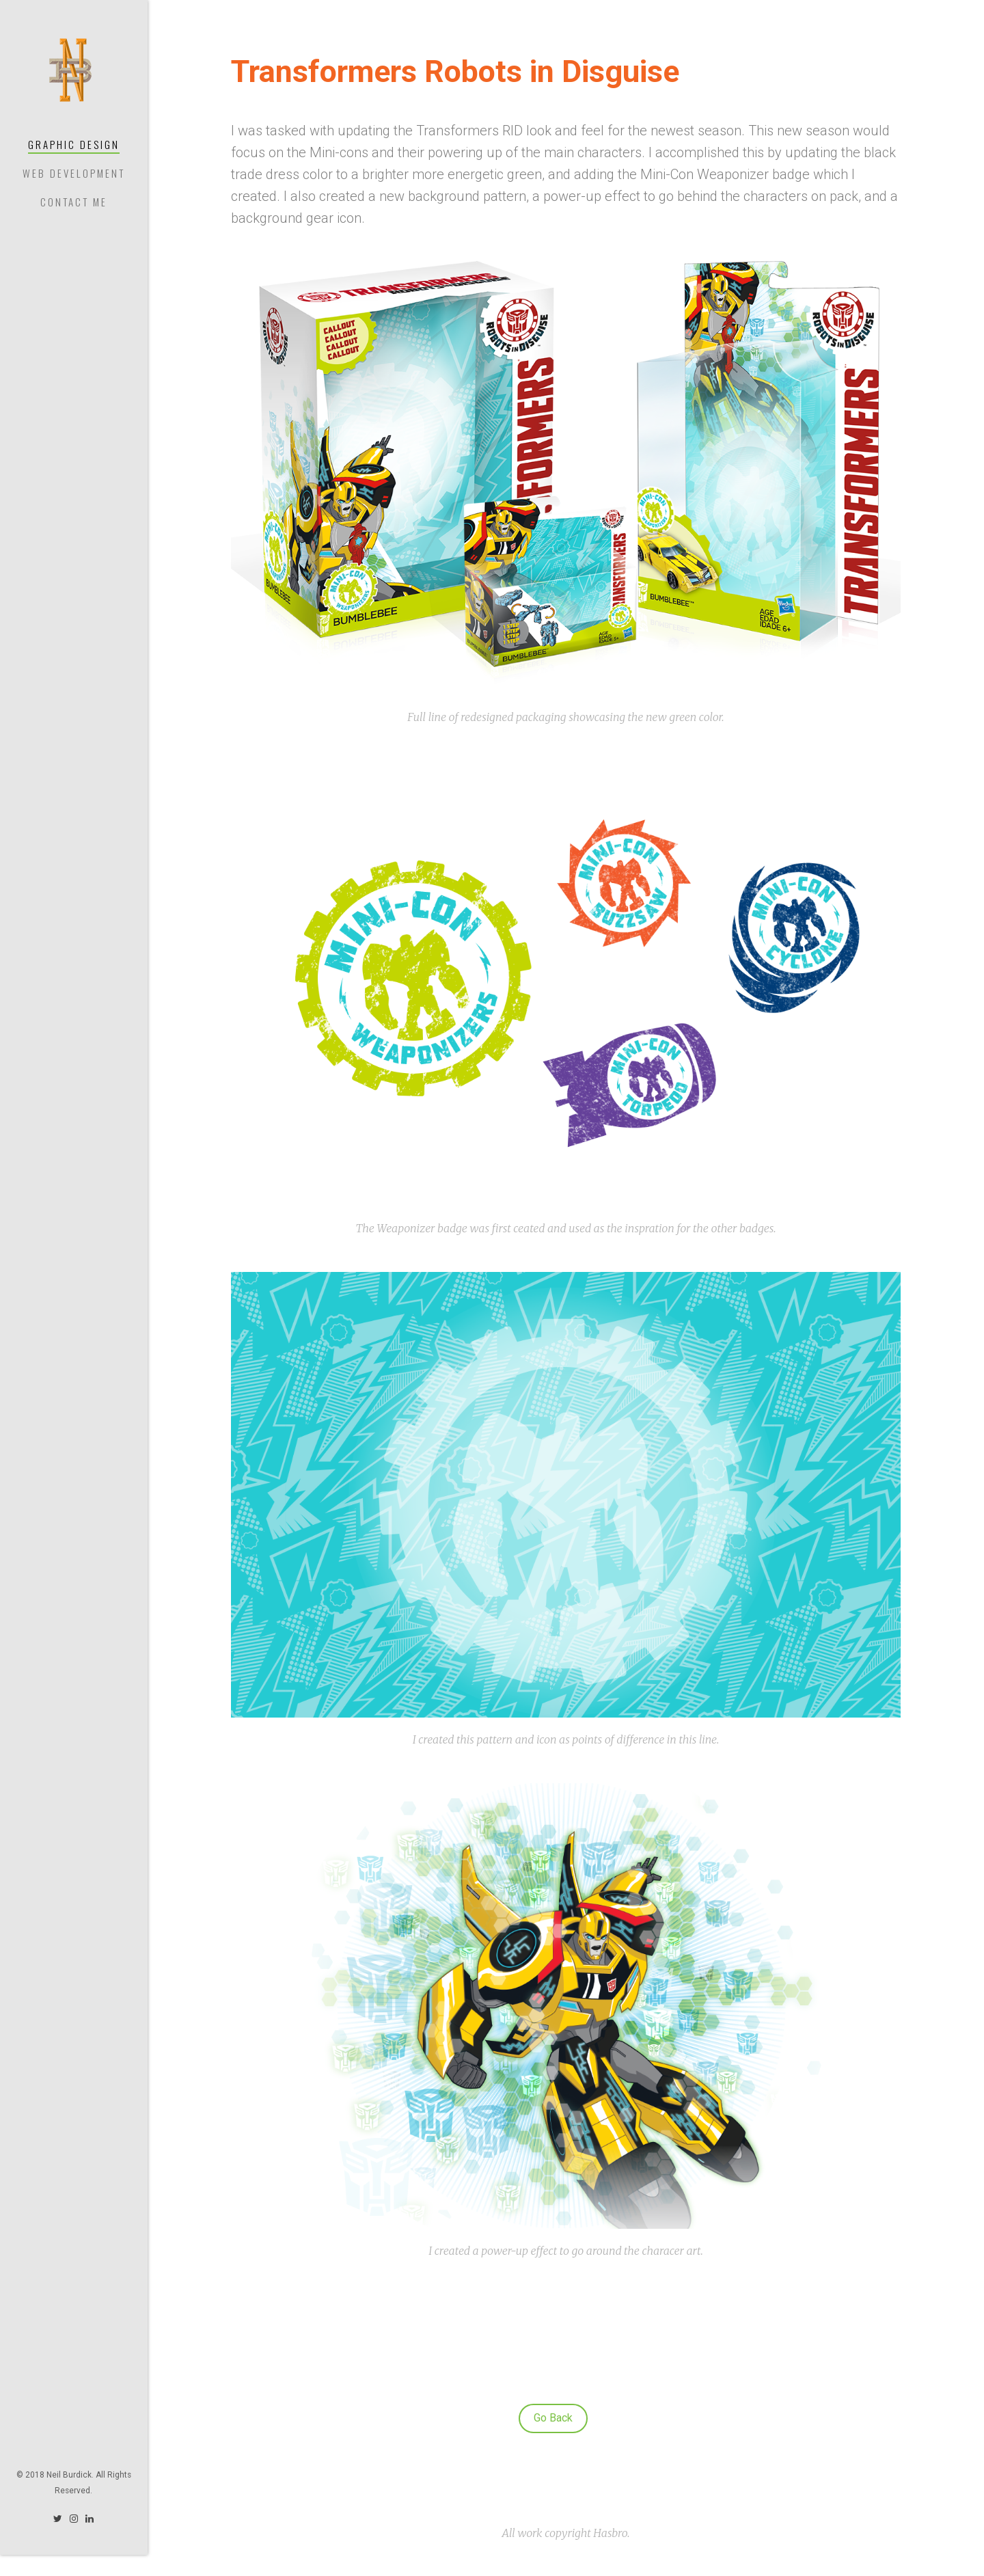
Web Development (74, 172)
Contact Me (73, 201)
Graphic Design (74, 144)
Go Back (553, 2417)
